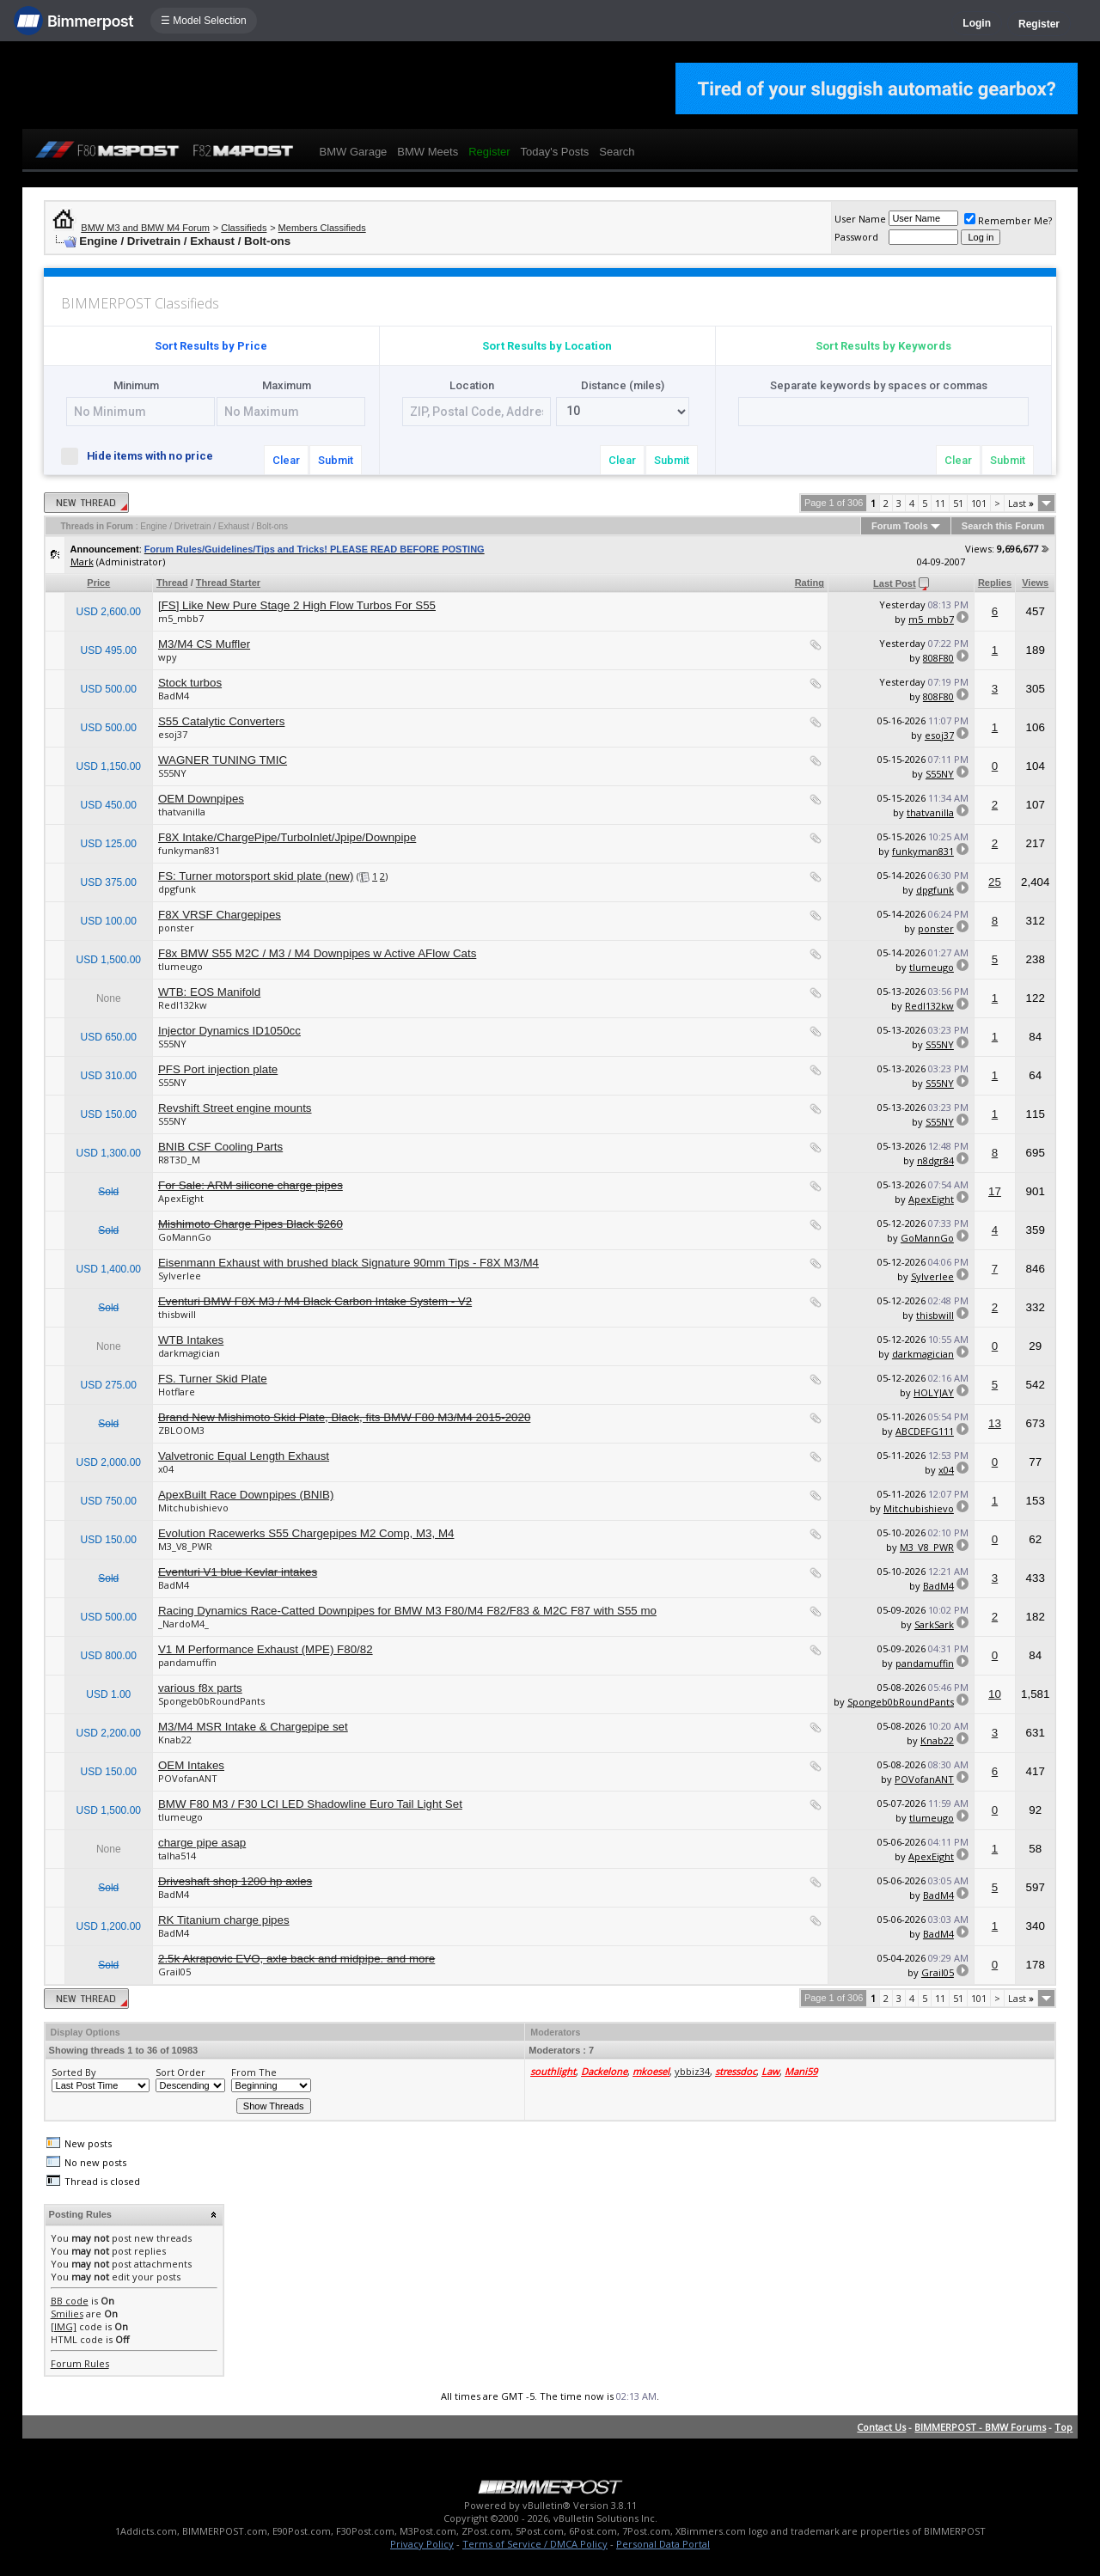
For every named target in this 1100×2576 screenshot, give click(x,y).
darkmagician (189, 1352)
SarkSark (934, 1624)
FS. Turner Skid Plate (212, 1378)
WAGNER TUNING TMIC (222, 760)
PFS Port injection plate (218, 1069)
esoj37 (172, 734)
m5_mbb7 (181, 618)
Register (1039, 24)
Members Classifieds (322, 228)
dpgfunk (177, 888)
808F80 (938, 657)
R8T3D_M (179, 1159)
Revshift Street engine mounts (235, 1108)
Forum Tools (899, 526)
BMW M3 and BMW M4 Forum (145, 228)
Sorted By (74, 2072)
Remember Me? (1008, 220)
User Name (860, 218)
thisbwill (177, 1314)
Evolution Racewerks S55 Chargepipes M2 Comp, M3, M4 (306, 1533)
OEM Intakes (191, 1765)
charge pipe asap (202, 1842)
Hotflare (176, 1391)
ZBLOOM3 (181, 1430)
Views (1035, 582)
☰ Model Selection (204, 21)
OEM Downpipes (201, 798)
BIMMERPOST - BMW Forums (980, 2426)
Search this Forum (1003, 526)
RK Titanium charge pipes (224, 1920)
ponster (176, 927)
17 (994, 1191)
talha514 (177, 1855)
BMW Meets (427, 151)
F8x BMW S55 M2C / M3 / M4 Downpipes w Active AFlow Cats (317, 953)
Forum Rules (80, 2363)
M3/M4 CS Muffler (204, 644)
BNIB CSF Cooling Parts (220, 1146)
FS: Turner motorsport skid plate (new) (255, 876)
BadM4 (173, 695)
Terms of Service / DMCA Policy (535, 2543)
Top (1063, 2426)
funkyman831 (189, 850)
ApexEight (181, 1198)
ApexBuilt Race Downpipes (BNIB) (245, 1494)
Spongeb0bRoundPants (211, 1700)
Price (98, 582)
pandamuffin (187, 1662)
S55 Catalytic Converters (221, 721)
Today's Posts (555, 151)
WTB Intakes (190, 1340)
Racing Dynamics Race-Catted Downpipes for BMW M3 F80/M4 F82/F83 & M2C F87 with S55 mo (407, 1610)
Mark (82, 561)
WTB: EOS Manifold (209, 992)
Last (1021, 503)
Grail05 (174, 1971)
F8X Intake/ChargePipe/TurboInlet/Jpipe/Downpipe (287, 837)
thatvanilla (181, 811)
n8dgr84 (935, 1160)
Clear (286, 460)
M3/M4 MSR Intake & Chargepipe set (253, 1726)
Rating (809, 582)
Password (856, 236)
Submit (335, 460)
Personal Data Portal (663, 2543)
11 (940, 503)
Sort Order (180, 2072)
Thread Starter (228, 582)
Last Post (894, 583)
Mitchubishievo (193, 1507)
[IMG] (63, 2326)
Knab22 (175, 1739)
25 (994, 882)
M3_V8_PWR (185, 1546)
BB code (70, 2300)
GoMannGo (184, 1236)
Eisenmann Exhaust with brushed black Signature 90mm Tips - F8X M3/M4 (348, 1262)
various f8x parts (200, 1688)
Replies (994, 582)
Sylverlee (179, 1275)
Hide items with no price (144, 455)
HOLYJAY (934, 1392)
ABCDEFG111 (924, 1431)
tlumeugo (180, 966)
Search (616, 151)
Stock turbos (190, 682)
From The (254, 2072)
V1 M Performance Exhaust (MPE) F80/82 (265, 1649)
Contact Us (881, 2426)
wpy (167, 656)
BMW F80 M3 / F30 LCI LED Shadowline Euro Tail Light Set (310, 1804)
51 (958, 503)
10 (994, 1694)
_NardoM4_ (183, 1623)
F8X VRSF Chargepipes (219, 914)
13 (994, 1423)
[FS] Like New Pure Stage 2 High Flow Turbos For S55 (297, 605)
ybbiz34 (692, 2071)
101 (979, 503)
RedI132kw (182, 1004)
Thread (172, 582)
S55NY (172, 772)
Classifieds (243, 228)
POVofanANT (187, 1778)
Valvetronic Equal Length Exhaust (243, 1456)
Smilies (67, 2313)
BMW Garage (354, 151)
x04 (166, 1468)
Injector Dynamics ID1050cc (229, 1030)
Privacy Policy (422, 2543)
